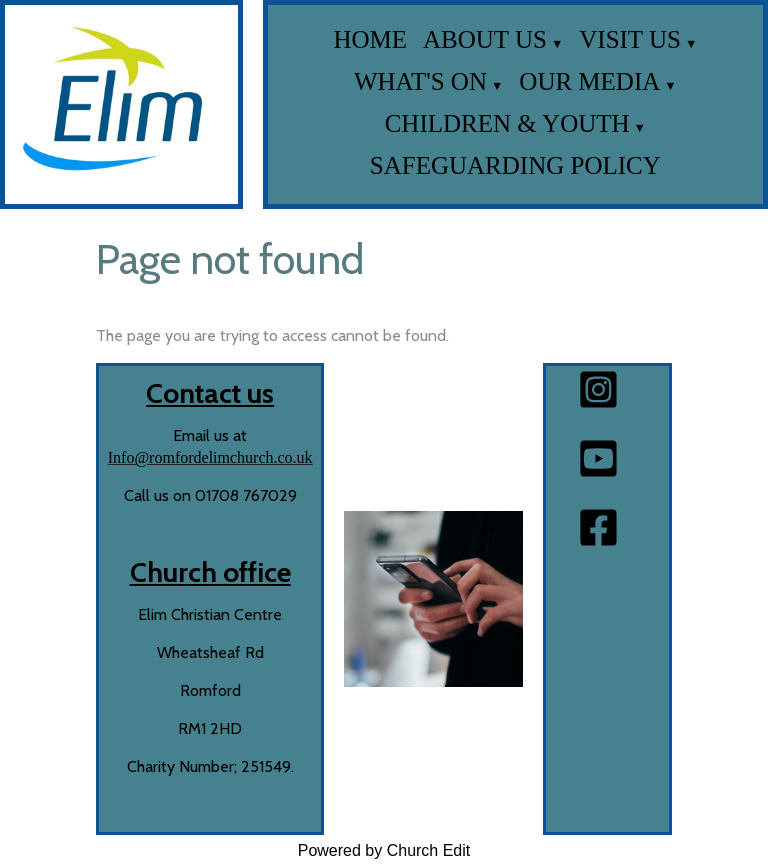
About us (485, 39)
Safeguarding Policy (515, 165)
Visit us (630, 39)
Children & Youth (507, 123)
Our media (589, 81)
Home (370, 39)
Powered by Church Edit (384, 850)
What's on (420, 81)
